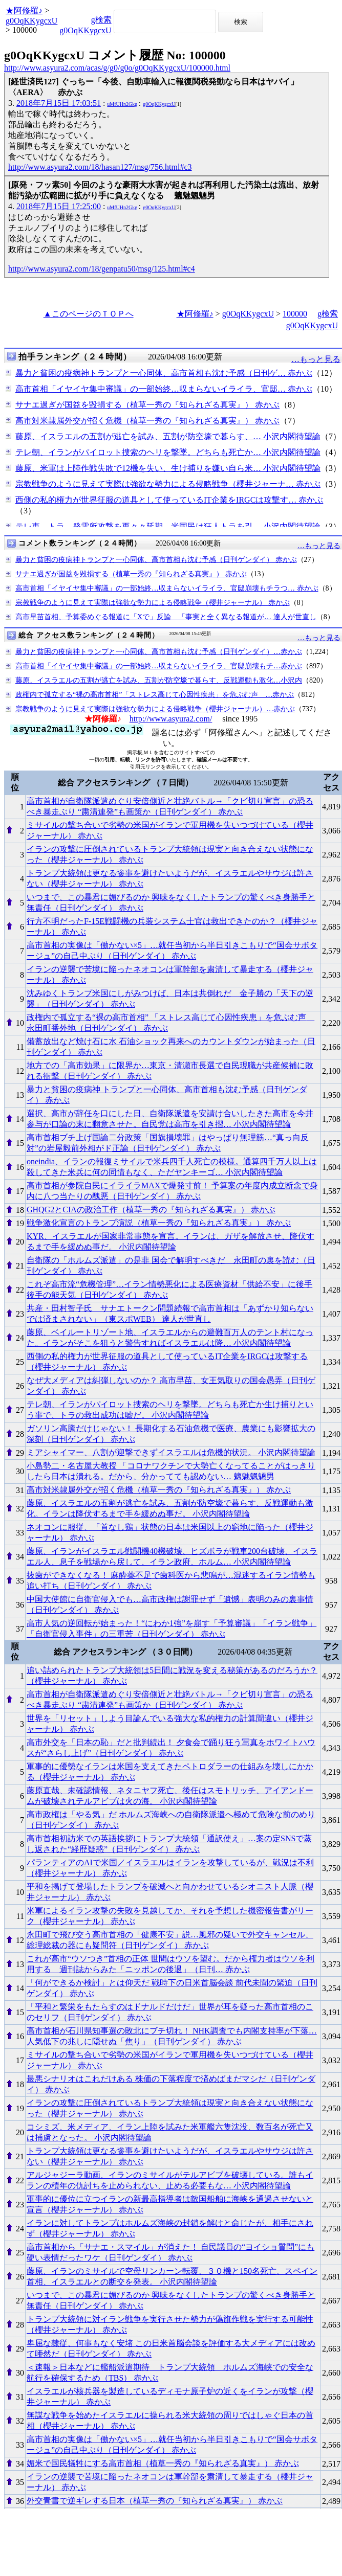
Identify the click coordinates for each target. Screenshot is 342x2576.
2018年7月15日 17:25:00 (58, 206)
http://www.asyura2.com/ (171, 718)
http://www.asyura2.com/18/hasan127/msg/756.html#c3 (99, 167)
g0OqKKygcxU (31, 20)
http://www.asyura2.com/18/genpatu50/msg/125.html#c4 (101, 268)
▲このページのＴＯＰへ (89, 313)
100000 (295, 313)
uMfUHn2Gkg (122, 104)
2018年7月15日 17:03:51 (58, 103)
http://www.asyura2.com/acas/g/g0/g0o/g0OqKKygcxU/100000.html (117, 67)
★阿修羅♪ (24, 10)
